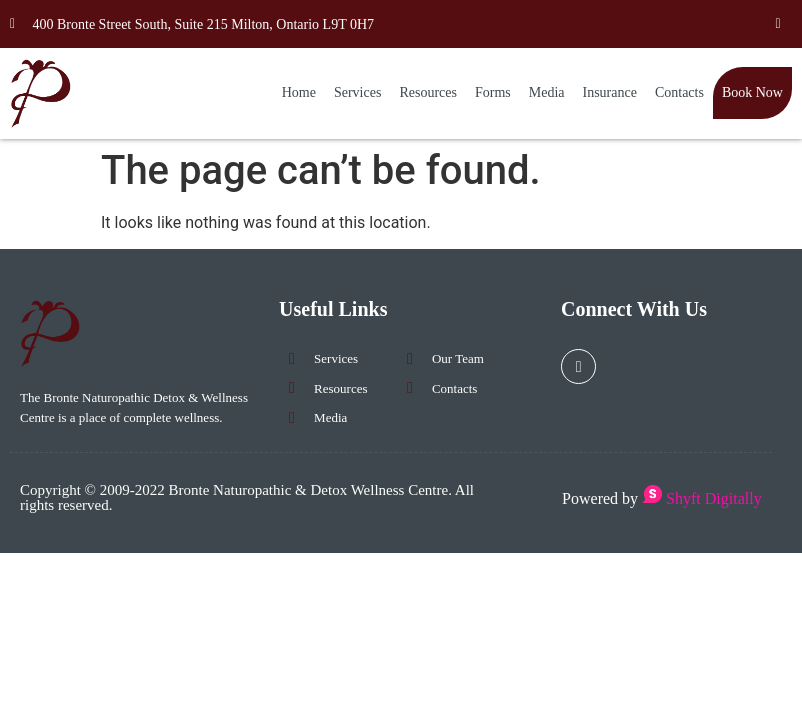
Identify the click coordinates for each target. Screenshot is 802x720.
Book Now (752, 92)
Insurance (610, 92)
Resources (428, 92)
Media (547, 92)
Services (357, 92)
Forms (493, 92)
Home (299, 92)
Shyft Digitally (702, 498)
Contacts (679, 92)
